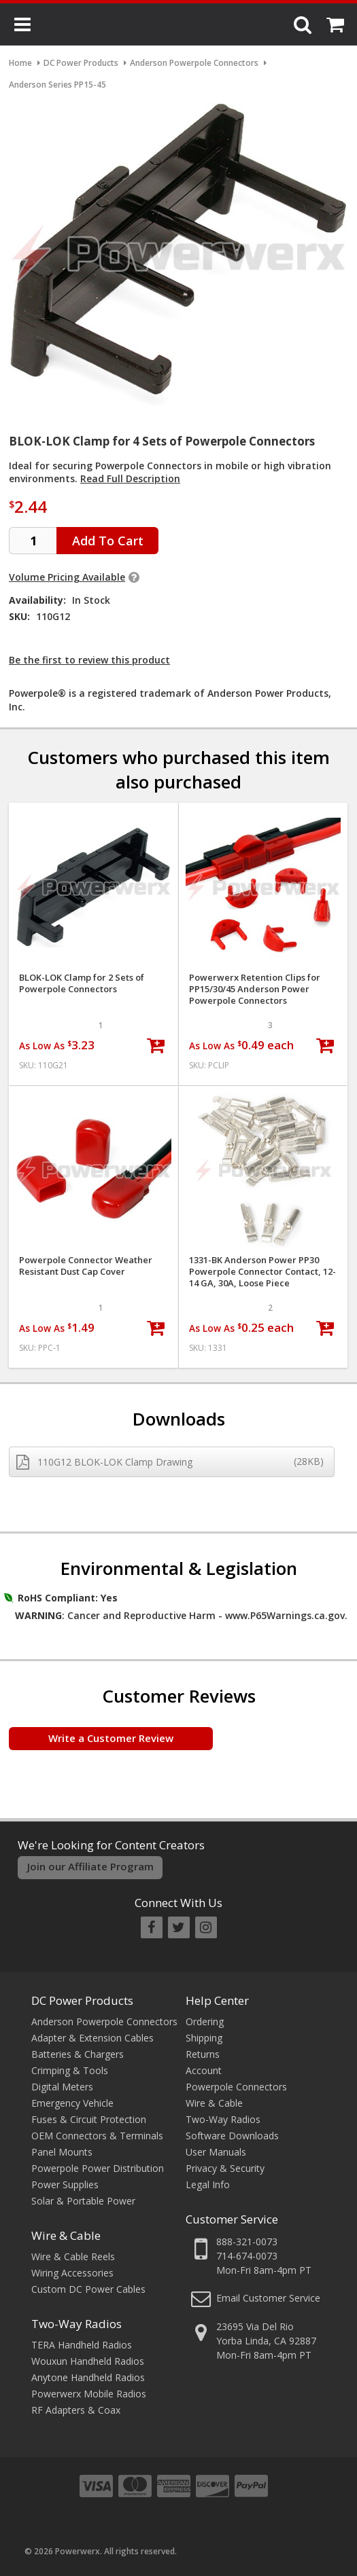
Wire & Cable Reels (73, 2256)
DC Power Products (82, 2000)
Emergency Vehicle (72, 2103)
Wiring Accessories (72, 2272)
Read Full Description (130, 478)
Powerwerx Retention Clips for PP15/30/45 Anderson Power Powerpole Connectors (254, 989)
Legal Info (208, 2184)
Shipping (204, 2037)
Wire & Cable (66, 2235)
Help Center (217, 2000)
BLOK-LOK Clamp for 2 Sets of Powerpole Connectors (81, 983)
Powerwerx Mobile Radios (88, 2393)
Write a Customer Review (110, 1738)
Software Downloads (232, 2135)
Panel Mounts (61, 2151)
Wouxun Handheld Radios (87, 2361)
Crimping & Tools (69, 2070)
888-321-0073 (246, 2241)
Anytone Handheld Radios (88, 2377)
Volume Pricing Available (67, 576)
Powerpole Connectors (236, 2086)
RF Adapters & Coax (75, 2409)
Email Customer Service (268, 2297)
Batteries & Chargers (77, 2054)
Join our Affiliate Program (90, 1866)
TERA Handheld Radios (81, 2344)
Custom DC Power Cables (88, 2289)
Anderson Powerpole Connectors (104, 2021)
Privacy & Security (225, 2168)
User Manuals (216, 2151)
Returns (203, 2054)
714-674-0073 (246, 2255)
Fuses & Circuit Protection (88, 2119)
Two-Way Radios (76, 2324)
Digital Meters (62, 2086)
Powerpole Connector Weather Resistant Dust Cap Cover (85, 1265)
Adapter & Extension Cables (92, 2037)
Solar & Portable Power (83, 2200)
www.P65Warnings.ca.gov (285, 1615)
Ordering (205, 2021)
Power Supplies (65, 2184)
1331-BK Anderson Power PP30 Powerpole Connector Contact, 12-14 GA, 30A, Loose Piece (262, 1271)
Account (204, 2070)
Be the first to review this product (89, 659)
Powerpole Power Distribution (97, 2168)
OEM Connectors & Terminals (97, 2135)
